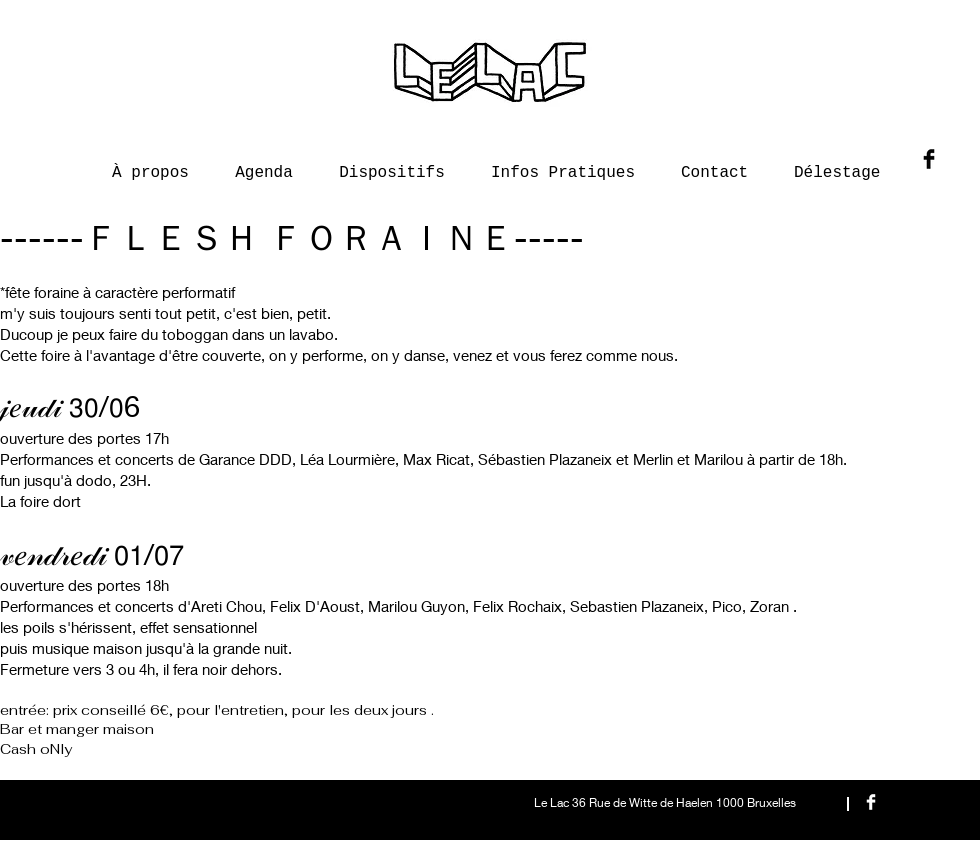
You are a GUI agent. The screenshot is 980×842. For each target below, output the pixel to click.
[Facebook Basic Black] (929, 159)
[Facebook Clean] (871, 802)
